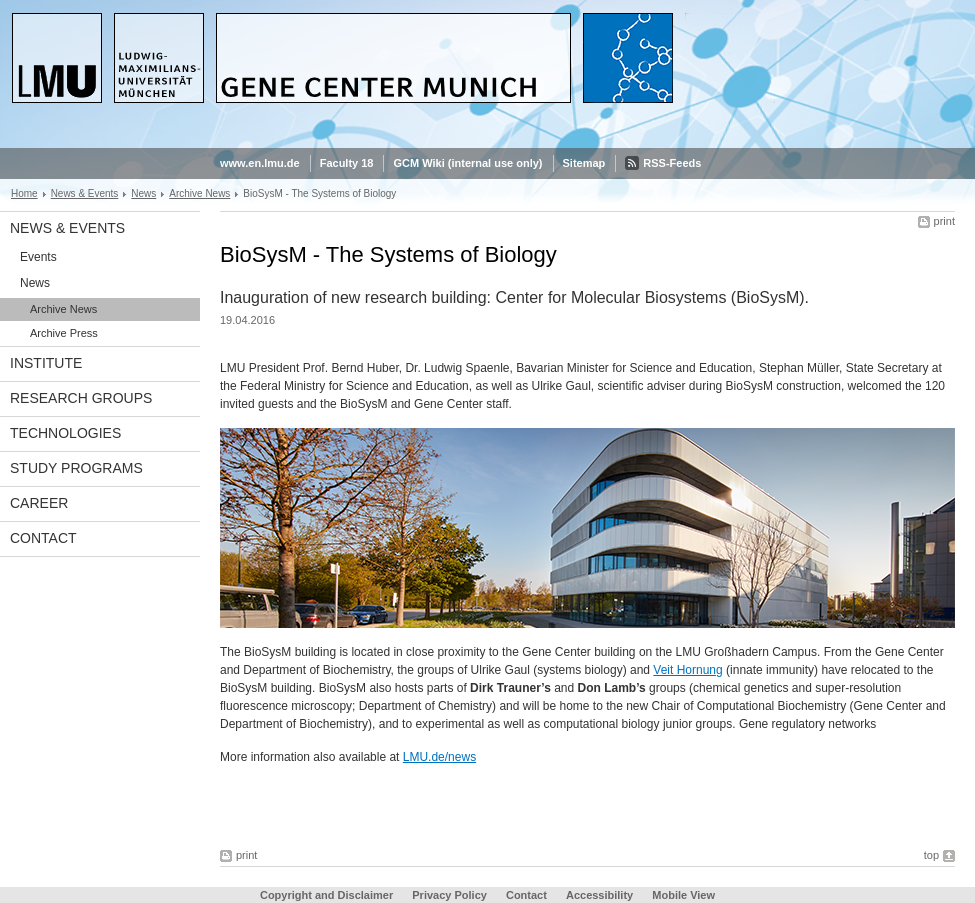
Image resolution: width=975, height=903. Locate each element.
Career (39, 503)
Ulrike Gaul (500, 670)
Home (24, 193)
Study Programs (76, 468)
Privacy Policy (449, 895)
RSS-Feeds (672, 163)
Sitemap (584, 163)
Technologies (65, 433)
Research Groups (81, 398)
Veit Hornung (687, 670)
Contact (43, 538)
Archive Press (64, 333)
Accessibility (601, 895)
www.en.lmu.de (260, 163)
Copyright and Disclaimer (326, 895)
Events (38, 257)
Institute (46, 363)
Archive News (199, 193)
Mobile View (683, 895)
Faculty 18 (347, 163)
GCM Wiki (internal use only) (467, 163)
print (944, 221)
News (143, 193)
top (931, 855)
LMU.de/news (439, 757)
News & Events (85, 193)
